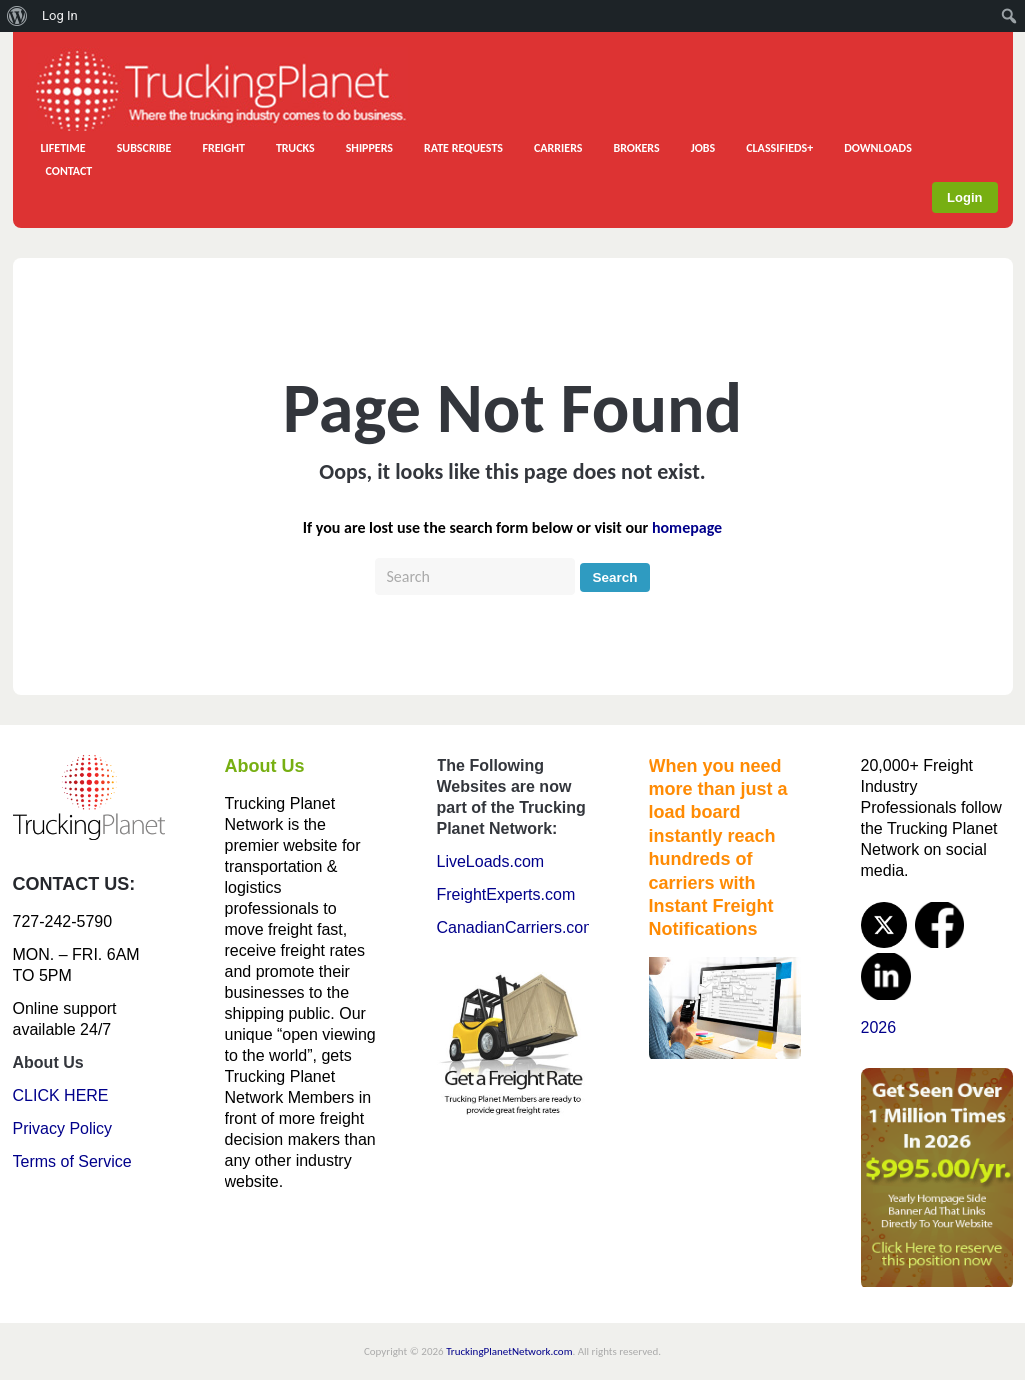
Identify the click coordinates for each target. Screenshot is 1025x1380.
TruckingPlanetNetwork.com (509, 1351)
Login (964, 197)
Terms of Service (72, 1161)
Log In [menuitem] (60, 15)
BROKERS (636, 148)
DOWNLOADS (878, 148)
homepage (687, 527)
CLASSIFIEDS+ (779, 148)
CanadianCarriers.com (517, 927)
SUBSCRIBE (144, 148)
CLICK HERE (61, 1095)
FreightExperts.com (506, 894)
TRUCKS (295, 148)
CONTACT (69, 171)
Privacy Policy (63, 1128)
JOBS (703, 148)
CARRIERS (558, 148)
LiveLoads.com (491, 861)
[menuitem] (17, 16)
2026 (879, 1027)
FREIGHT (223, 148)
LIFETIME (63, 148)
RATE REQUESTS (463, 148)
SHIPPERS (369, 148)
